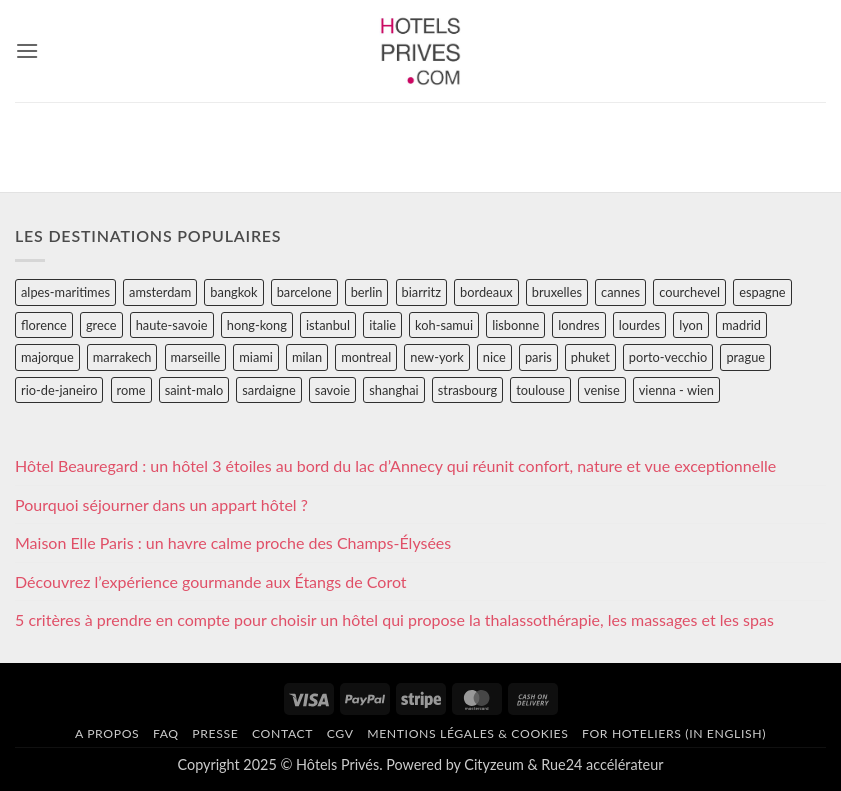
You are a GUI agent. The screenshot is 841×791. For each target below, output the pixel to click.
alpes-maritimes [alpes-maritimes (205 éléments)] (65, 292)
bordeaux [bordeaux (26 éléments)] (486, 292)
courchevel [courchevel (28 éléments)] (689, 292)
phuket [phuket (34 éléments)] (590, 357)
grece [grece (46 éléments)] (101, 325)
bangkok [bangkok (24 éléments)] (233, 292)
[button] (27, 50)
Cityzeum (493, 764)
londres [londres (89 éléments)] (578, 325)
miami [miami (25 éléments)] (256, 357)
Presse (215, 733)
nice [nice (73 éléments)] (494, 357)
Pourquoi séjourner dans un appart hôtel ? (161, 504)
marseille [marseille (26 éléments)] (196, 357)
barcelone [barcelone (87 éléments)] (304, 292)
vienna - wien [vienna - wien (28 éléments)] (676, 390)
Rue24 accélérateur (602, 764)
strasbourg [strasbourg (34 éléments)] (467, 390)
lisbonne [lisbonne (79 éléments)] (515, 325)
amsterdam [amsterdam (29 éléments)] (160, 292)
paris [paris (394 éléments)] (538, 357)
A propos (107, 733)
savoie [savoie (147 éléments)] (332, 390)
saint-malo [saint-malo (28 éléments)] (194, 390)
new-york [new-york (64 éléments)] (436, 357)
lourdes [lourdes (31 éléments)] (639, 325)
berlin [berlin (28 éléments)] (367, 292)
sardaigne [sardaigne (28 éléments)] (268, 390)
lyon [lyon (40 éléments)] (691, 325)
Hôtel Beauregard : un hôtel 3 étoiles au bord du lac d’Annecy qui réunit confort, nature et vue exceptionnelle (395, 465)
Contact (282, 733)
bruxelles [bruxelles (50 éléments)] (557, 292)
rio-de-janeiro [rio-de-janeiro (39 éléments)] (59, 390)
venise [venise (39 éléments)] (602, 390)
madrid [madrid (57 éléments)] (741, 325)
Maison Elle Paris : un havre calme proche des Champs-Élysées (233, 542)
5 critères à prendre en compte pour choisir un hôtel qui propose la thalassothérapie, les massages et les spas (394, 619)
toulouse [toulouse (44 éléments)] (540, 390)
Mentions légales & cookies (467, 733)
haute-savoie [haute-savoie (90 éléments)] (172, 325)
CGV (340, 733)
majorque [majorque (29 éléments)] (47, 357)
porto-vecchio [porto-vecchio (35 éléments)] (668, 357)
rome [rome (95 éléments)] (131, 390)
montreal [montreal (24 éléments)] (366, 357)
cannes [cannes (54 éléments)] (620, 292)
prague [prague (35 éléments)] (745, 357)
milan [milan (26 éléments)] (307, 357)
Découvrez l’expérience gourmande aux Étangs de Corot (211, 581)
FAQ (166, 733)
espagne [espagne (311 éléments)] (762, 292)
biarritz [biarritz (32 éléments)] (421, 292)
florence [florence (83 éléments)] (44, 325)
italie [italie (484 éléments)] (382, 325)
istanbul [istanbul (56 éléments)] (328, 325)
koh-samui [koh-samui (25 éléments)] (444, 325)
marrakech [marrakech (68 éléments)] (122, 357)
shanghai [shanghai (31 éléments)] (393, 390)
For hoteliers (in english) (674, 733)
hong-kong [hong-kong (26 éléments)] (257, 325)
